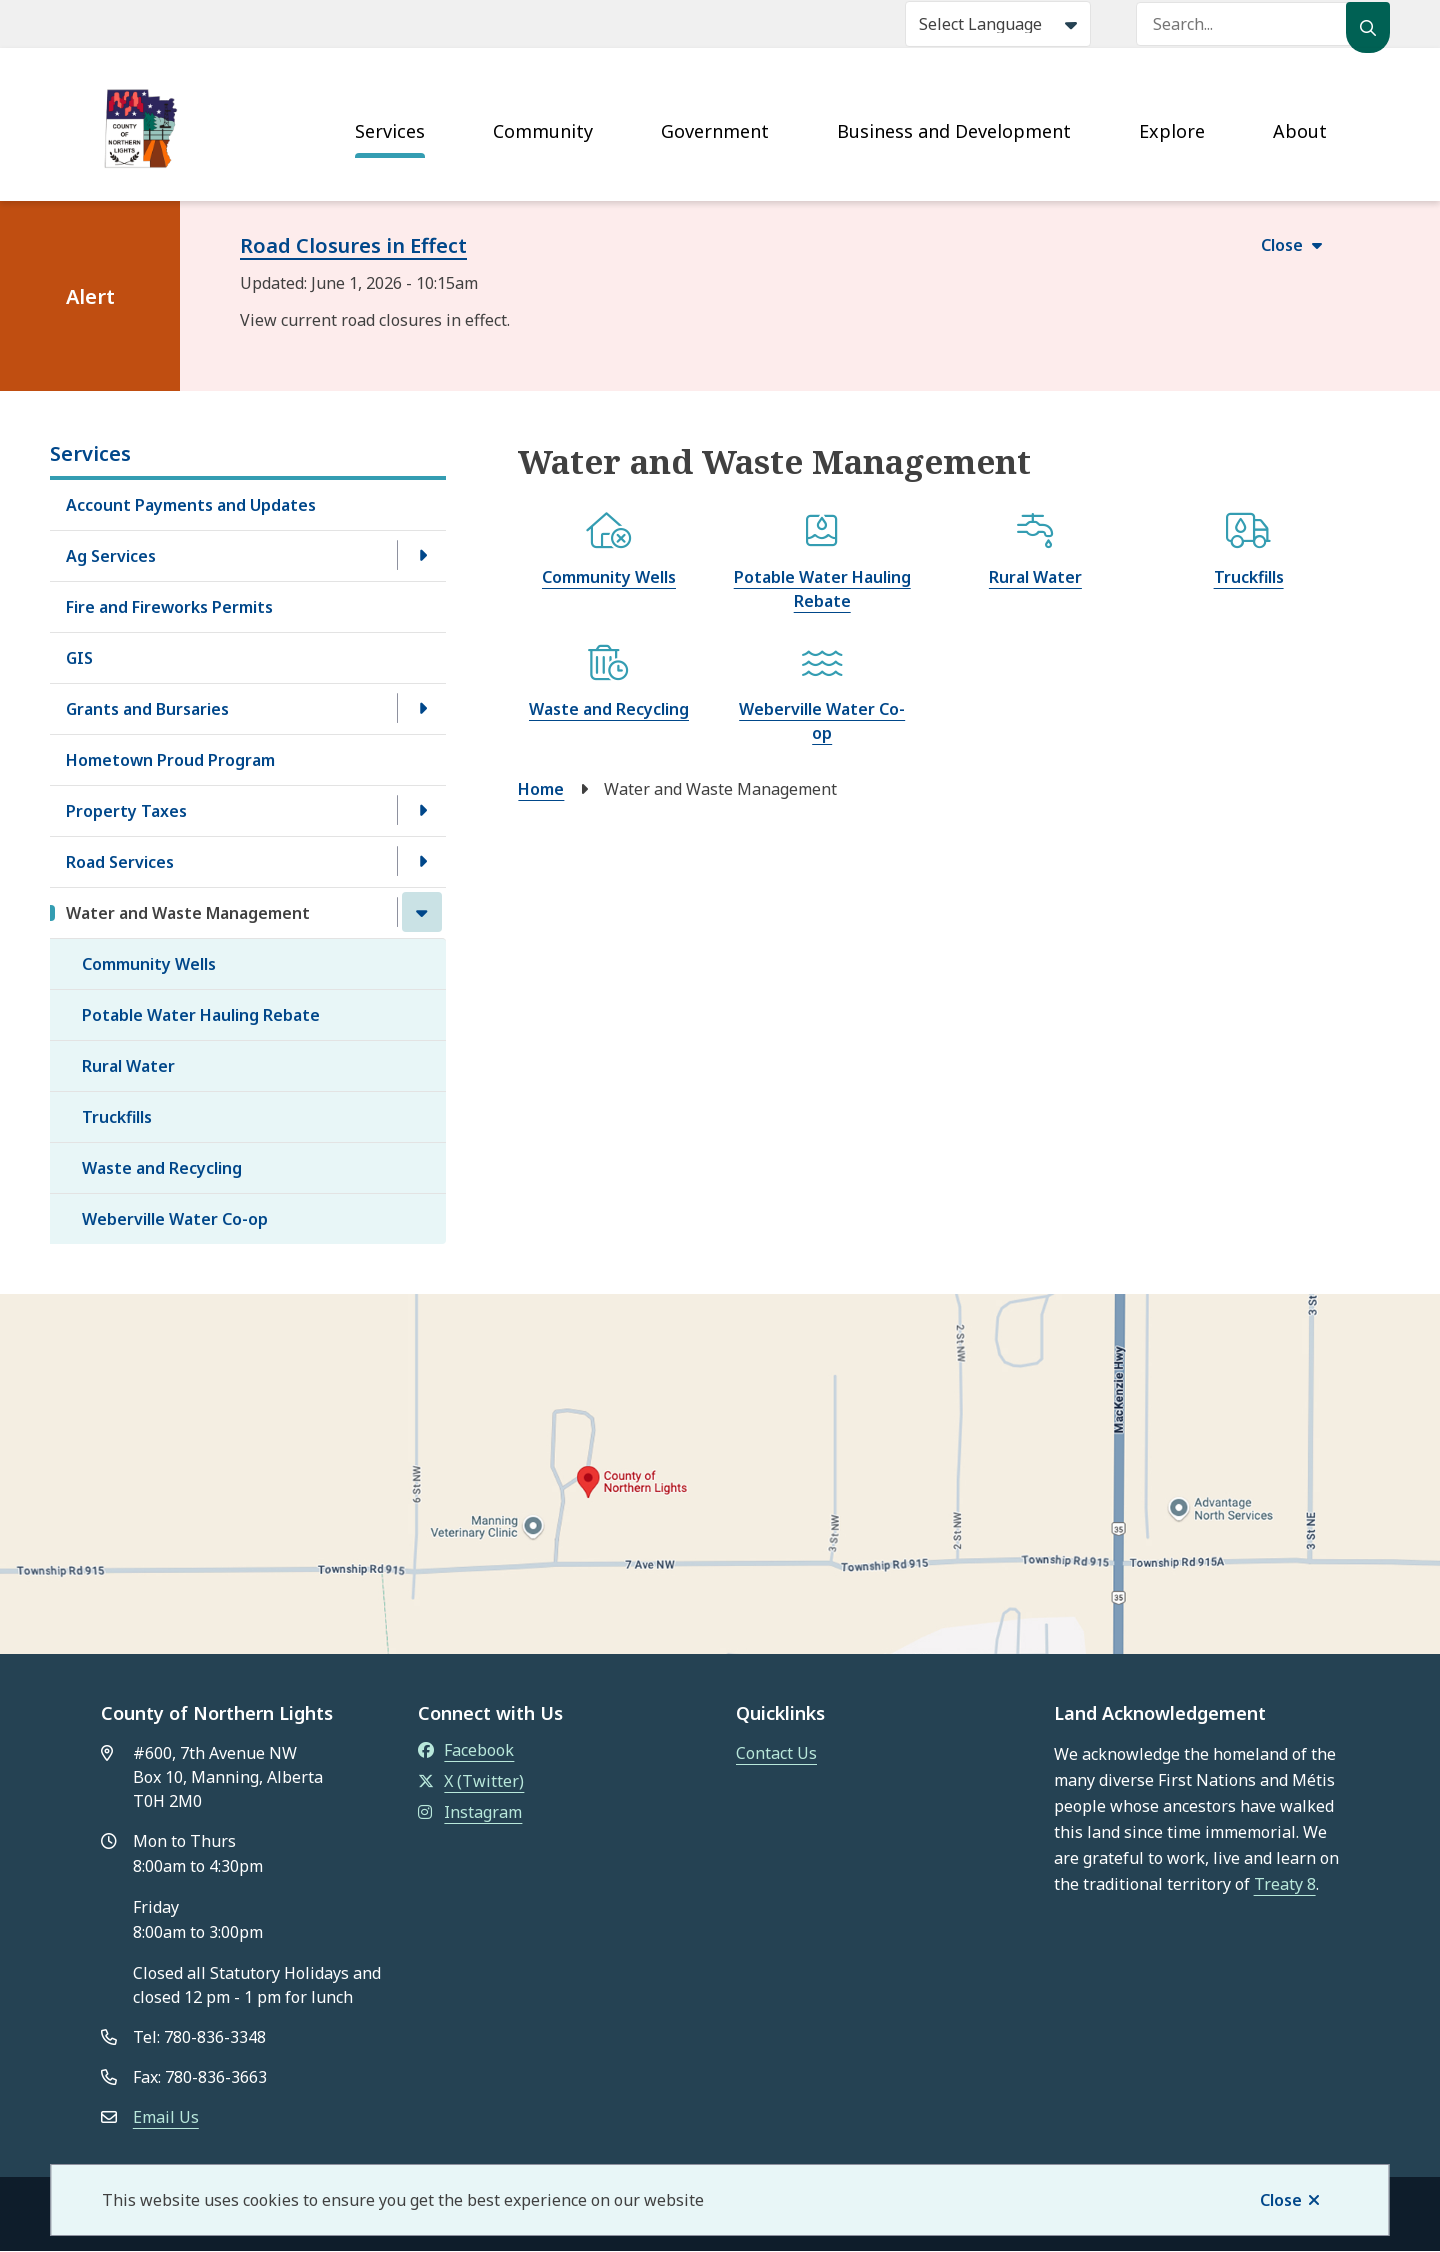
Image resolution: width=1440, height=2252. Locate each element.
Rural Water (128, 1066)
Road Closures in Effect (353, 245)
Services (390, 131)
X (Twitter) (471, 1781)
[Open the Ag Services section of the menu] (422, 555)
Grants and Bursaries (147, 709)
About (1300, 131)
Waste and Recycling (162, 1168)
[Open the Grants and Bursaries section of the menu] (422, 708)
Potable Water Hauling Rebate (201, 1015)
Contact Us (776, 1753)
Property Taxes (126, 811)
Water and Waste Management (188, 913)
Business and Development (954, 131)
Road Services (120, 862)
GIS (79, 658)
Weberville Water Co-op (175, 1219)
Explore (1172, 131)
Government (715, 131)
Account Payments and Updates (191, 505)
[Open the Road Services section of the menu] (422, 861)
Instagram (470, 1812)
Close (1281, 2200)
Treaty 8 (1285, 1884)
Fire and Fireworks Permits (169, 607)
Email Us (166, 2117)
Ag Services (111, 556)
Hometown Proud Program (170, 760)
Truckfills (117, 1117)
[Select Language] (998, 24)
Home (541, 789)
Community (543, 131)
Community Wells (149, 964)
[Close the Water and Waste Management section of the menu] (422, 912)
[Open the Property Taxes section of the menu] (422, 810)
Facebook (466, 1750)
